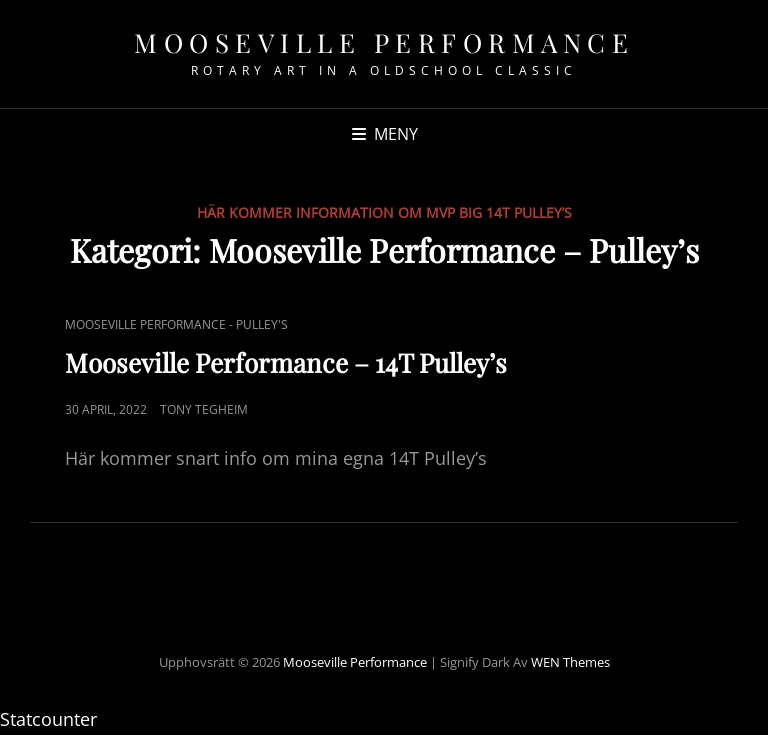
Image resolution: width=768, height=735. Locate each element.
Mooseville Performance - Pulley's (176, 324)
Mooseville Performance (384, 42)
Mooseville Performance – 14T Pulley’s (286, 362)
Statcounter (48, 719)
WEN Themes (570, 662)
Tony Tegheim (204, 409)
